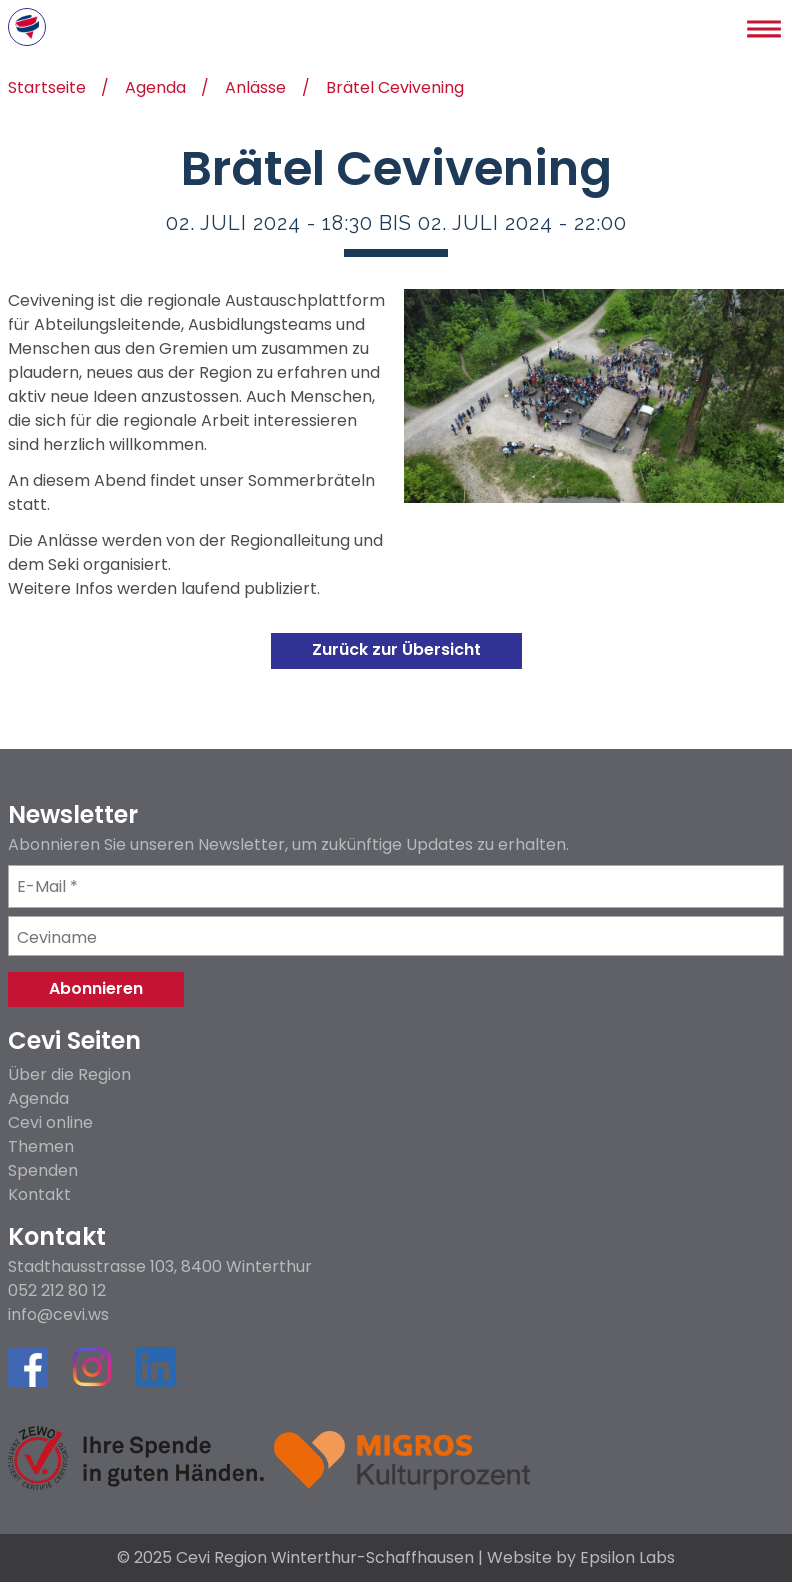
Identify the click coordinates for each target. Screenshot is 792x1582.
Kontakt (39, 1194)
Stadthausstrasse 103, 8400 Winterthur (160, 1267)
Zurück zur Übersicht (396, 649)
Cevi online (50, 1122)
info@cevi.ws (58, 1315)
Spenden (43, 1170)
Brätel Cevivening (395, 89)
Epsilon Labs (627, 1557)
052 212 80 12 (57, 1291)
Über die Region (69, 1074)
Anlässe (255, 89)
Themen (41, 1146)
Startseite (47, 89)
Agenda (155, 89)
